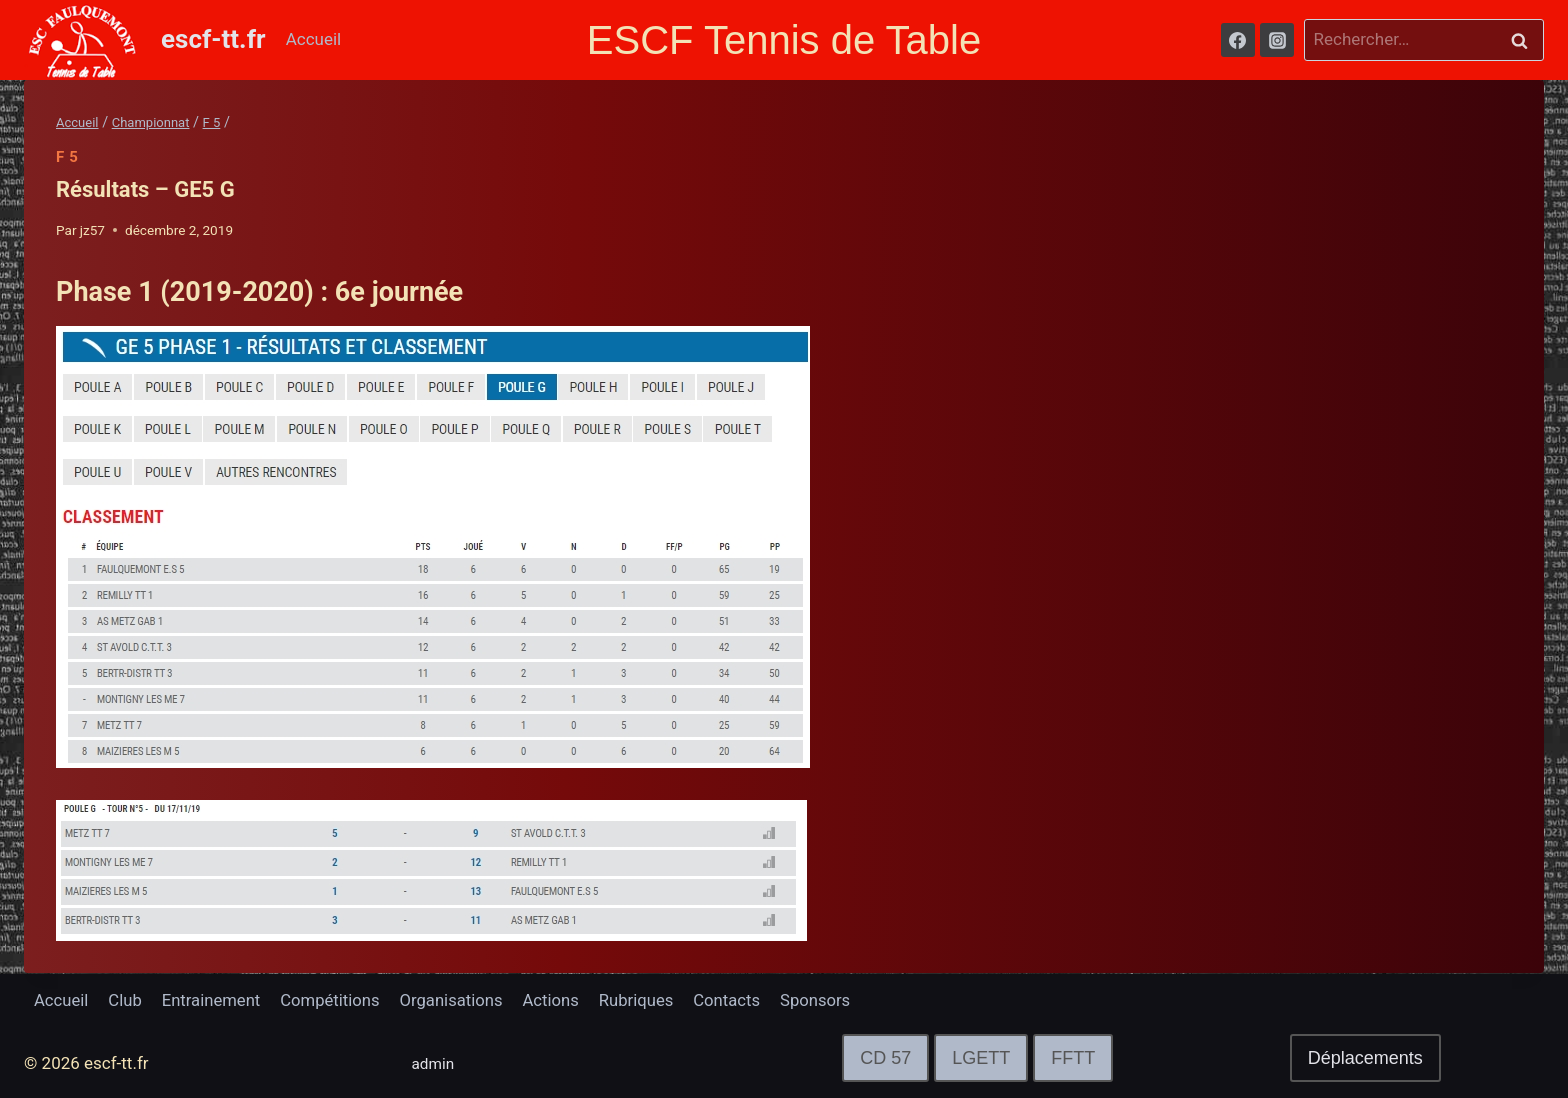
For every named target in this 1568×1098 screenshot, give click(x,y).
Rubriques (649, 1000)
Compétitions (336, 1000)
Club (127, 1000)
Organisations (460, 1000)
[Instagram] (1277, 40)
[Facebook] (1238, 40)
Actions (562, 1000)
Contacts (742, 1000)
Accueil (314, 39)
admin (435, 1063)
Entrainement (215, 1000)
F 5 (67, 157)
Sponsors (832, 1000)
